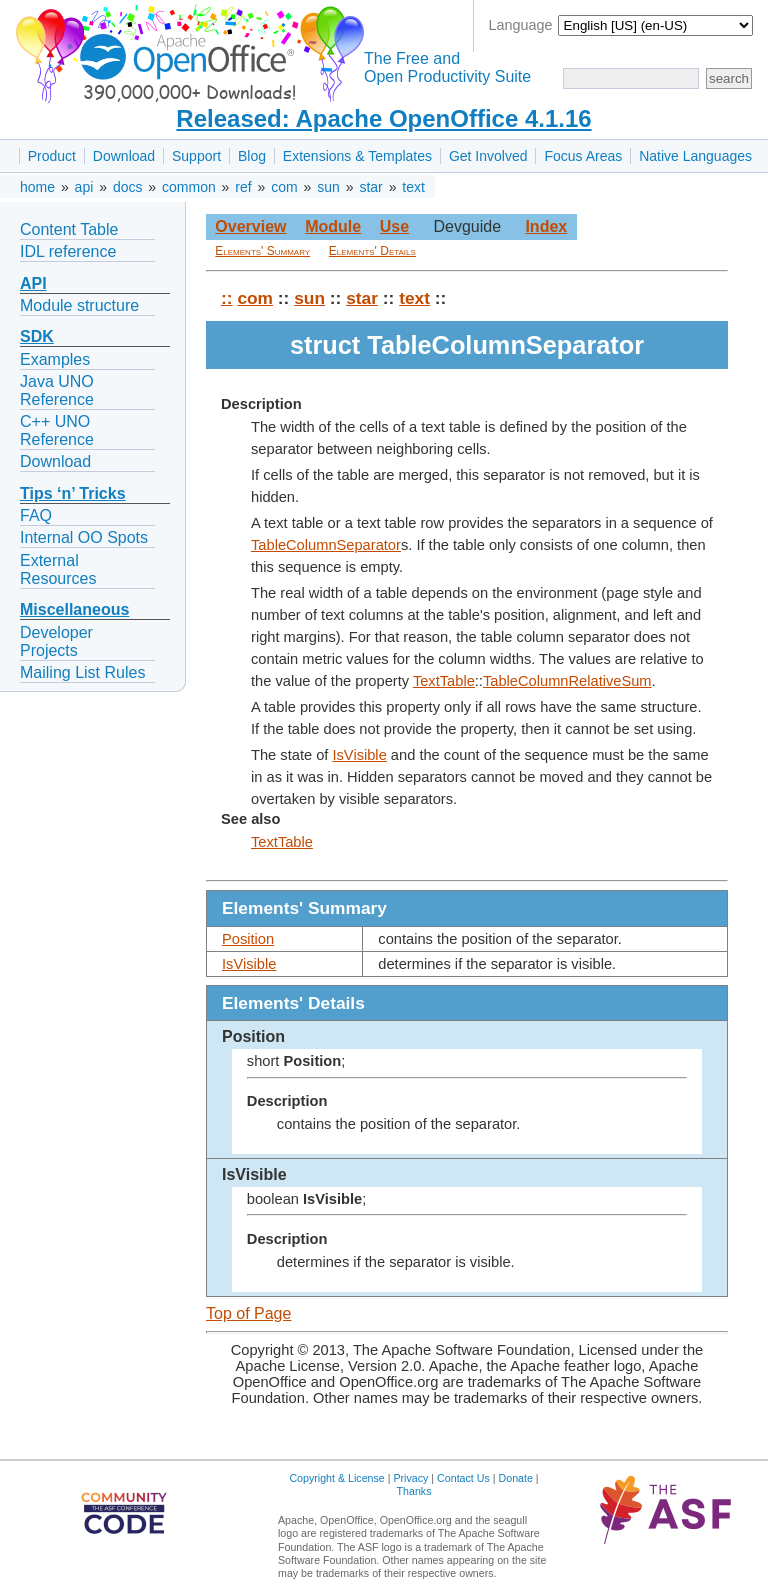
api (84, 187)
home (37, 187)
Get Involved (488, 156)
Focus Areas (583, 156)
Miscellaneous (74, 609)
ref (243, 187)
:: (227, 298)
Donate (516, 1478)
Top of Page (248, 1313)
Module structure (79, 305)
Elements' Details (372, 251)
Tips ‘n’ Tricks (73, 493)
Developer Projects (56, 641)
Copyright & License (336, 1478)
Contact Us (463, 1478)
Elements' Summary (262, 251)
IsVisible (359, 755)
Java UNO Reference (57, 390)
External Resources (58, 569)
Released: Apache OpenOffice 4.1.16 (383, 118)
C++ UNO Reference (57, 430)
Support (196, 156)
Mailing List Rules (82, 672)
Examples (55, 359)
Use (394, 226)
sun (328, 187)
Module (333, 226)
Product (52, 156)
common (189, 187)
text (413, 187)
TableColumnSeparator (326, 545)
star (370, 187)
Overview (250, 226)
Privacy (410, 1478)
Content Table (69, 229)
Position (248, 939)
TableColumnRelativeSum (567, 681)
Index (546, 226)
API (33, 283)
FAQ (36, 515)
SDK (37, 336)
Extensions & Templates (357, 156)
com (284, 187)
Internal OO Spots (84, 537)
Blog (252, 156)
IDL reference (68, 251)
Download (124, 156)
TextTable (444, 681)
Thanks (414, 1491)
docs (128, 187)
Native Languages (695, 156)
